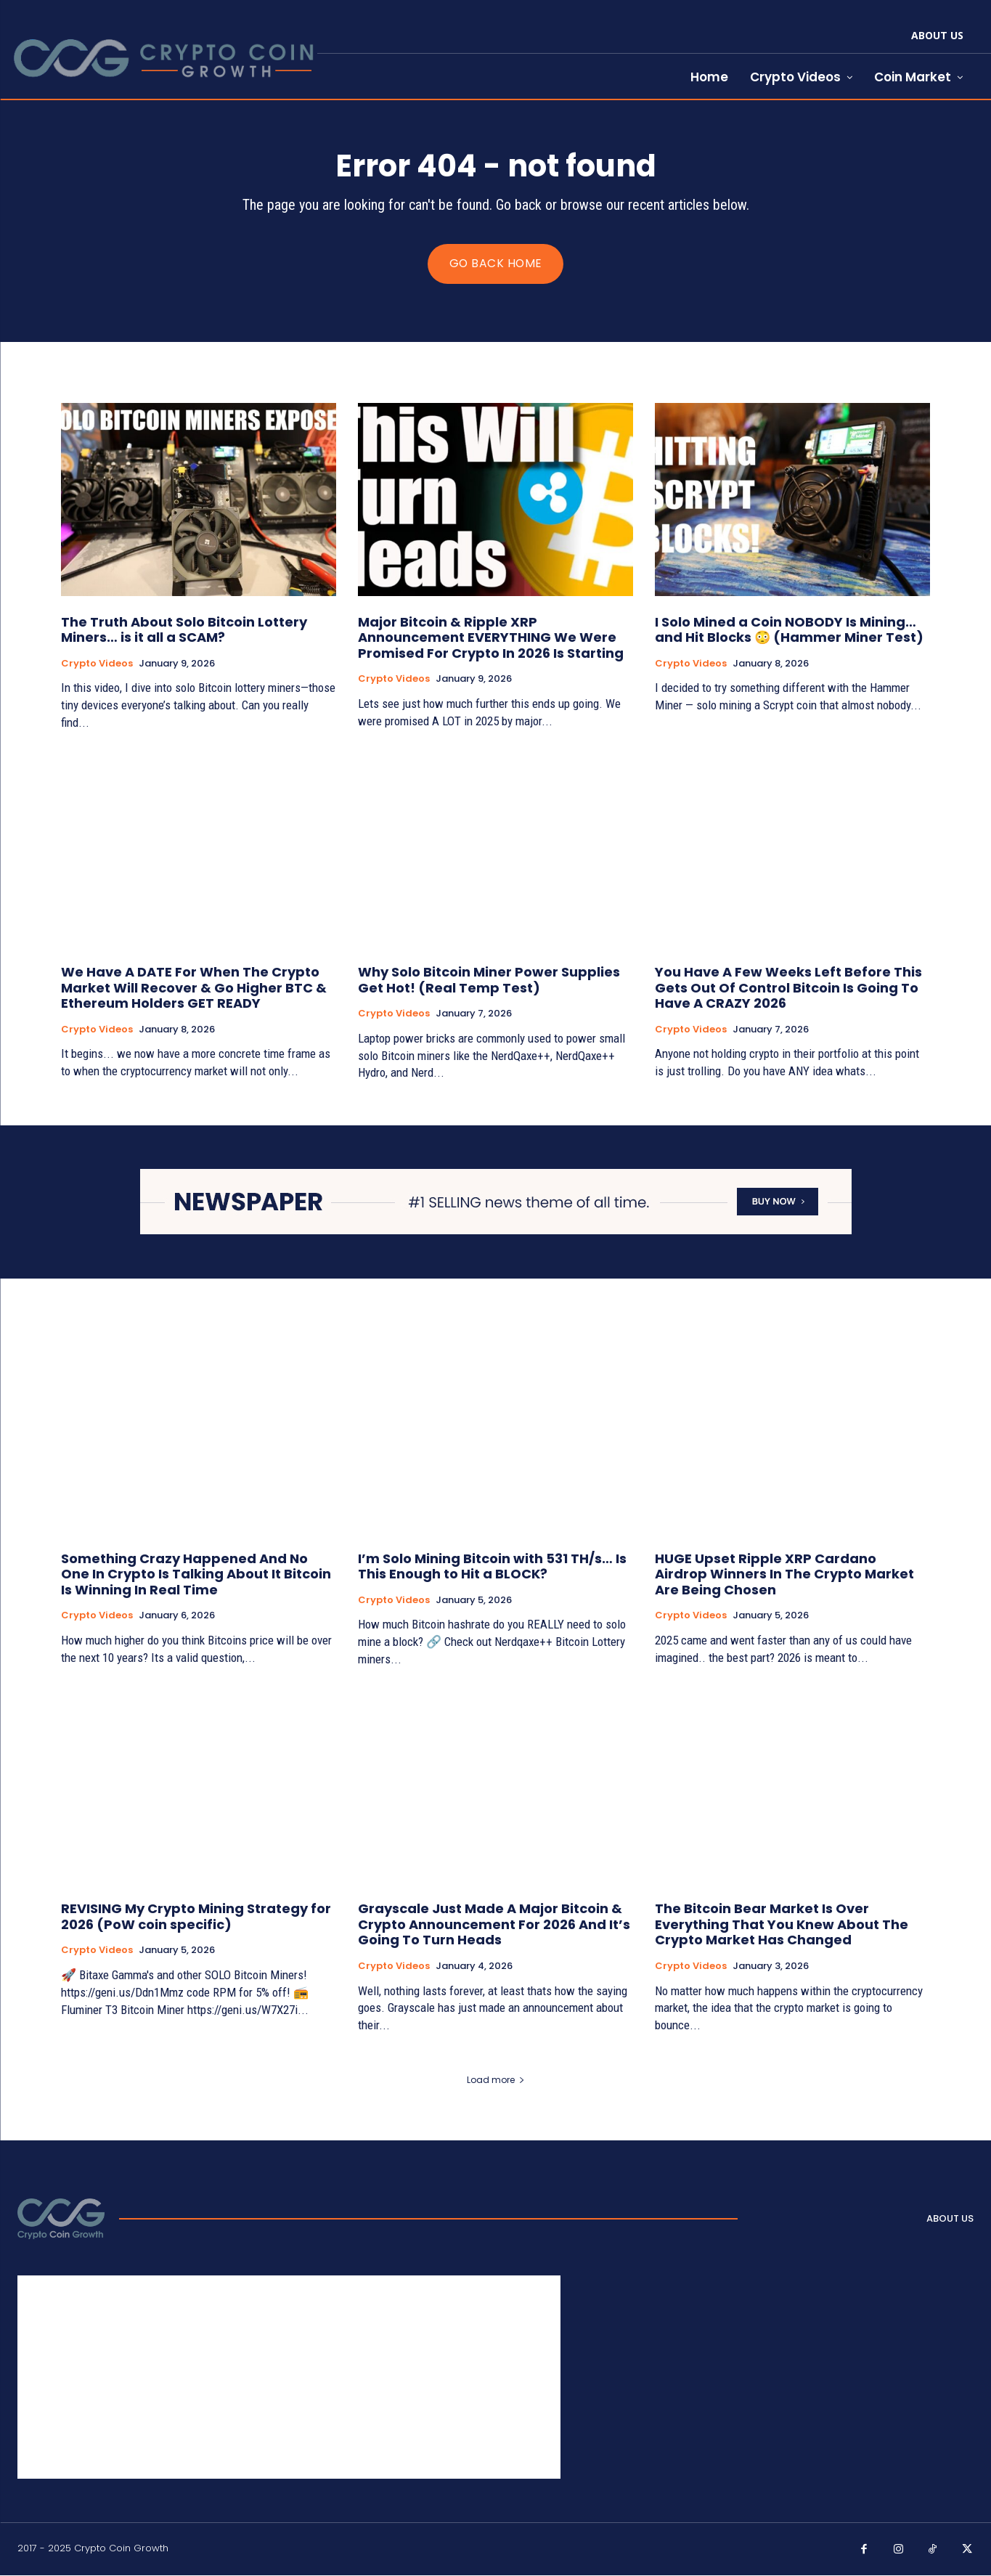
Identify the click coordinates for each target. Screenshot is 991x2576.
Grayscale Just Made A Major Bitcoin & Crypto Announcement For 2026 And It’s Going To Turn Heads (494, 1924)
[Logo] (61, 2219)
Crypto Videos (97, 664)
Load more (496, 2080)
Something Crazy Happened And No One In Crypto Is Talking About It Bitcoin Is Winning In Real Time (196, 1574)
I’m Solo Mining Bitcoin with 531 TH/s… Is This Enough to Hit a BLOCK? (492, 1566)
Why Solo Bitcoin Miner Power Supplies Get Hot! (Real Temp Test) (489, 980)
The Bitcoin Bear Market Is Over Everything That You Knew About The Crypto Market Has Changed (781, 1924)
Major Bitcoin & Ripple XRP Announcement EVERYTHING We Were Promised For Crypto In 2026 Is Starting (491, 638)
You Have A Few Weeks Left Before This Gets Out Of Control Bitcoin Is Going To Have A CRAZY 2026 (788, 988)
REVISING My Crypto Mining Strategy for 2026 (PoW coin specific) (196, 1917)
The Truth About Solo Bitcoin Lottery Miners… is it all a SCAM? (184, 631)
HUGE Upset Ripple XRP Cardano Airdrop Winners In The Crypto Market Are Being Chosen (784, 1574)
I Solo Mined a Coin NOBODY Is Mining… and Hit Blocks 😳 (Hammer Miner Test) (789, 631)
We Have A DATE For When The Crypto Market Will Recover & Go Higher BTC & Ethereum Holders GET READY (194, 988)
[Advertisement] (288, 2377)
